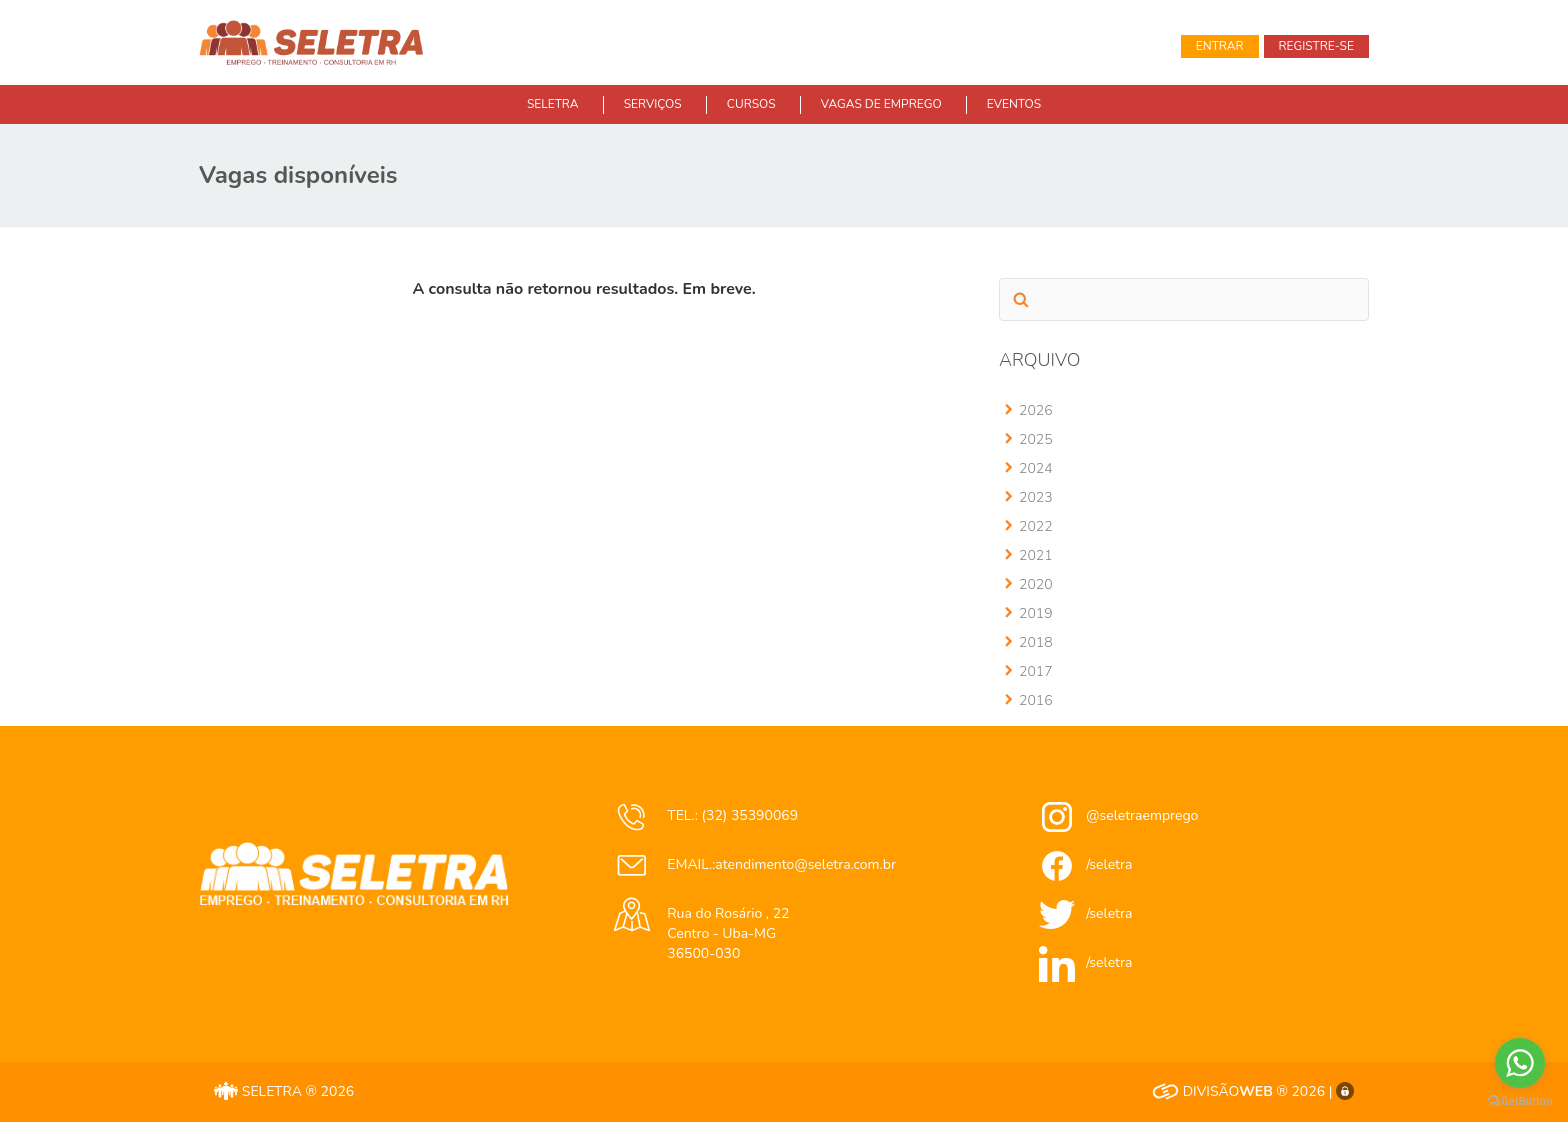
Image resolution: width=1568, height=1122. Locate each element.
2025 (1036, 439)
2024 (1036, 468)
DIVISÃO (1212, 1091)
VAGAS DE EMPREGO (881, 104)
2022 (1036, 526)
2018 (1036, 642)
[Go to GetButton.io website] (1520, 1101)
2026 (1036, 410)
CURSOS (751, 104)
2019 (1036, 613)
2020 (1036, 584)
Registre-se (1316, 46)
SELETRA (553, 104)
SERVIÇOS (653, 104)
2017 (1036, 671)
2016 (1036, 700)
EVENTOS (1014, 104)
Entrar (1220, 46)
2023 (1036, 497)
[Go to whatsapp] (1520, 1063)
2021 (1036, 555)
